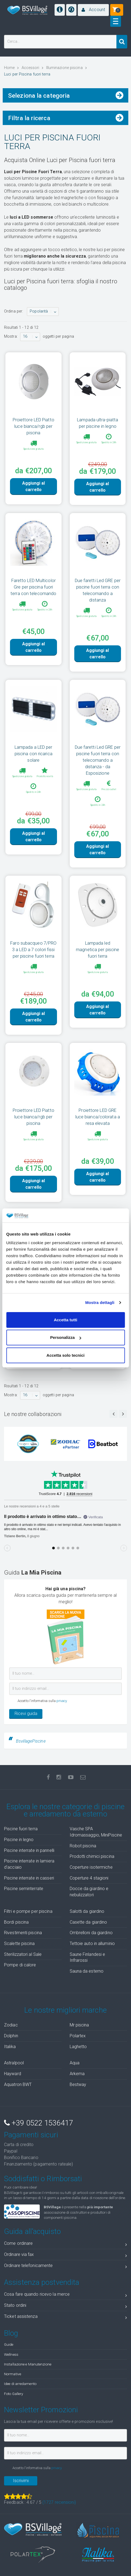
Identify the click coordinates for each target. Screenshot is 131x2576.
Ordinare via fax (65, 2255)
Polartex (78, 2035)
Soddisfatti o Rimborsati (43, 2178)
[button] (93, 10)
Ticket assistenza (65, 2317)
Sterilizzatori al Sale (23, 1954)
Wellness (11, 2354)
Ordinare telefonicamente (65, 2266)
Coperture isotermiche (91, 1867)
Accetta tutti (65, 1319)
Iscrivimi (21, 2480)
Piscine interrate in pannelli (29, 1850)
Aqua (74, 2062)
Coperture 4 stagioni (89, 1878)
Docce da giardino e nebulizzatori (89, 1891)
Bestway (78, 2084)
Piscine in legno (19, 1839)
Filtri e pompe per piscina (28, 1911)
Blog (11, 2333)
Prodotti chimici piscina (92, 1856)
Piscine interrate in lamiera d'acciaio (29, 1864)
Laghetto (78, 2046)
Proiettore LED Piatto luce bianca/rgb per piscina (33, 426)
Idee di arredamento (20, 2383)
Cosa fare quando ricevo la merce (65, 2295)
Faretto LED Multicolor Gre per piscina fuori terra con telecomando (33, 587)
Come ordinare (65, 2244)
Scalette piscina (19, 1943)
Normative (12, 2374)
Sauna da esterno (87, 1971)
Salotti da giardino (87, 1911)
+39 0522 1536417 (38, 2123)
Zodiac (11, 2025)
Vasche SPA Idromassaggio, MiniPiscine (96, 1832)
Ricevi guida (26, 1713)
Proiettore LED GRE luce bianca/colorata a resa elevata (97, 1117)
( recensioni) (59, 2502)
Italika (10, 2046)
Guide (9, 2344)
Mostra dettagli (99, 1302)
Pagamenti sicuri (31, 2135)
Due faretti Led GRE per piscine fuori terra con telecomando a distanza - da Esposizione (97, 760)
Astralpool (14, 2062)
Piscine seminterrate (23, 1888)
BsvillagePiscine (31, 1741)
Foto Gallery (13, 2393)
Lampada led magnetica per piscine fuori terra (97, 949)
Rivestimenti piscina (23, 1932)
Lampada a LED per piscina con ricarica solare (33, 753)
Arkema (77, 2073)
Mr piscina (79, 2025)
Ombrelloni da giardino (91, 1932)
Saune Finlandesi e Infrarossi (87, 1957)
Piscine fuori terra (21, 1828)
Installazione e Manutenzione (27, 2364)
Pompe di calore (20, 1964)
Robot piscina (83, 1845)
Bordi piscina (16, 1922)
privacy (61, 1701)
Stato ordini (65, 2306)
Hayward (12, 2073)
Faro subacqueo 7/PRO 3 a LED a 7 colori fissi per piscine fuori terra (33, 949)
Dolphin (11, 2035)
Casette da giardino (88, 1922)
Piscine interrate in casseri (29, 1878)
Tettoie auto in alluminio (92, 1943)
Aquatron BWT (18, 2084)
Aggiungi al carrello (33, 486)
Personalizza (65, 1337)
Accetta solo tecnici (65, 1355)
